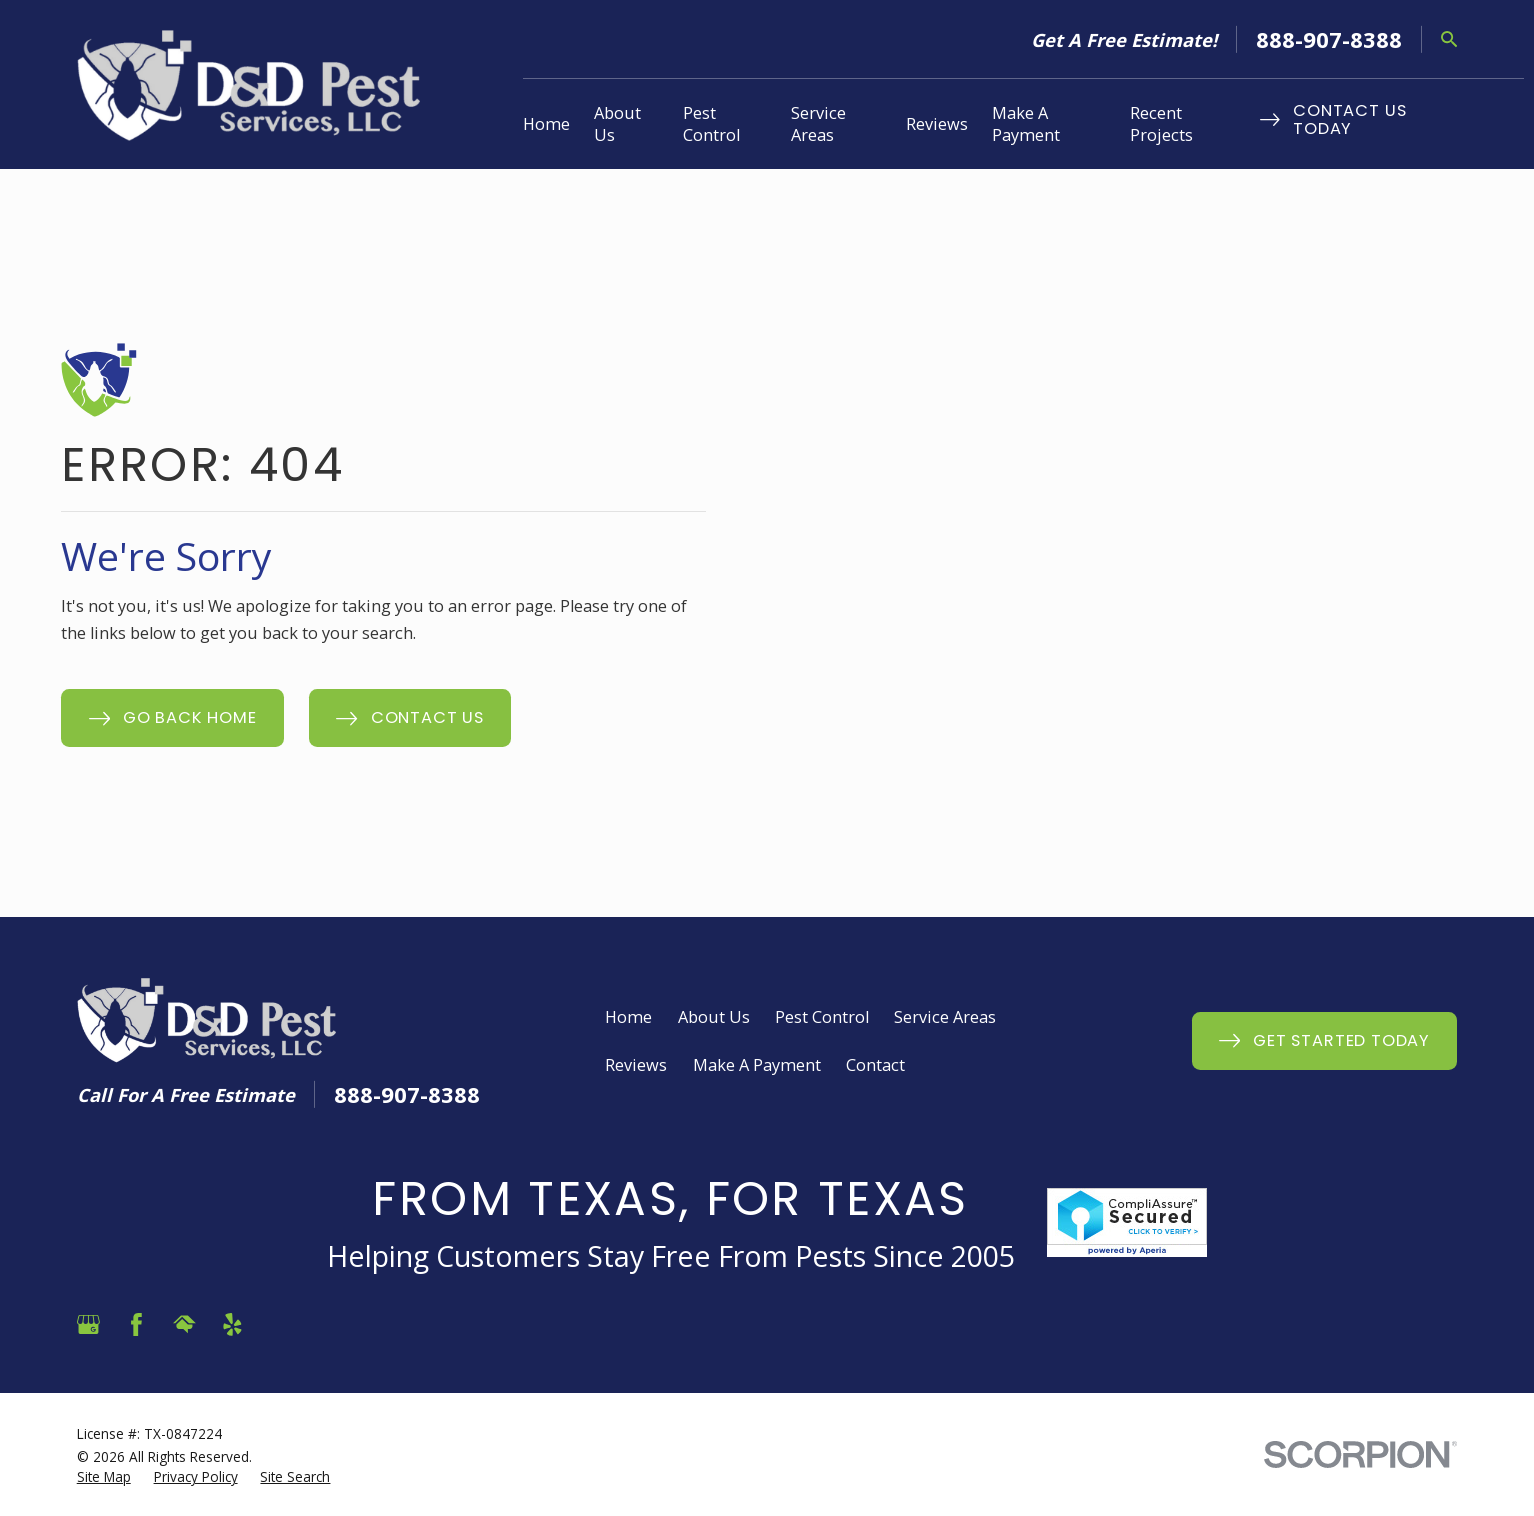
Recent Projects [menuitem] (1161, 124)
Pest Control (822, 1017)
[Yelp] (232, 1324)
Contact (875, 1065)
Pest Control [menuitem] (711, 124)
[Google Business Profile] (88, 1324)
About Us (714, 1017)
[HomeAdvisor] (184, 1324)
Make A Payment (757, 1065)
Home (628, 1017)
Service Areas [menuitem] (818, 124)
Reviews (636, 1065)
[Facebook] (136, 1324)
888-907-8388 (1329, 39)
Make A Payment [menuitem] (1026, 124)
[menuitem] (104, 1477)
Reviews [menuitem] (937, 124)
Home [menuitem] (546, 124)
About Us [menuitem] (617, 124)
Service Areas (945, 1017)
